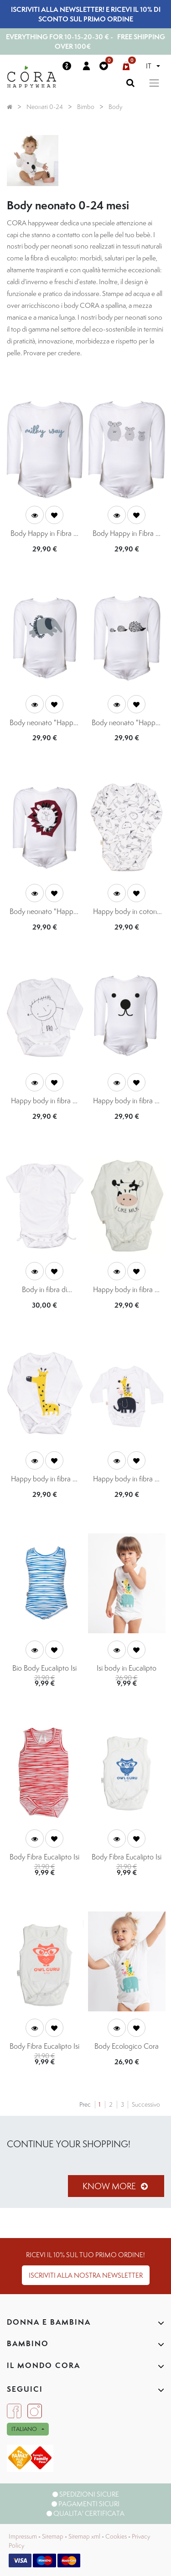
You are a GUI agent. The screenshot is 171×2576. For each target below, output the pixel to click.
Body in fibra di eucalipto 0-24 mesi (44, 1290)
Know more (116, 2186)
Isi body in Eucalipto (126, 1668)
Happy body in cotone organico (127, 912)
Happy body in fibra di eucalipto (44, 1101)
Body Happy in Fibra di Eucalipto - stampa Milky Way (44, 534)
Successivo (146, 2104)
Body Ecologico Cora (126, 2046)
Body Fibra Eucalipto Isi (44, 1857)
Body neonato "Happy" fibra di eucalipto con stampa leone (44, 912)
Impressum (23, 2536)
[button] (54, 515)
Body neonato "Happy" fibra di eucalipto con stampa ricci (126, 723)
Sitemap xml (84, 2536)
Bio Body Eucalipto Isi (44, 1668)
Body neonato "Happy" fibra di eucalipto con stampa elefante (44, 723)
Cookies (116, 2536)
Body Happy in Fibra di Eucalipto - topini (127, 534)
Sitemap (52, 2536)
